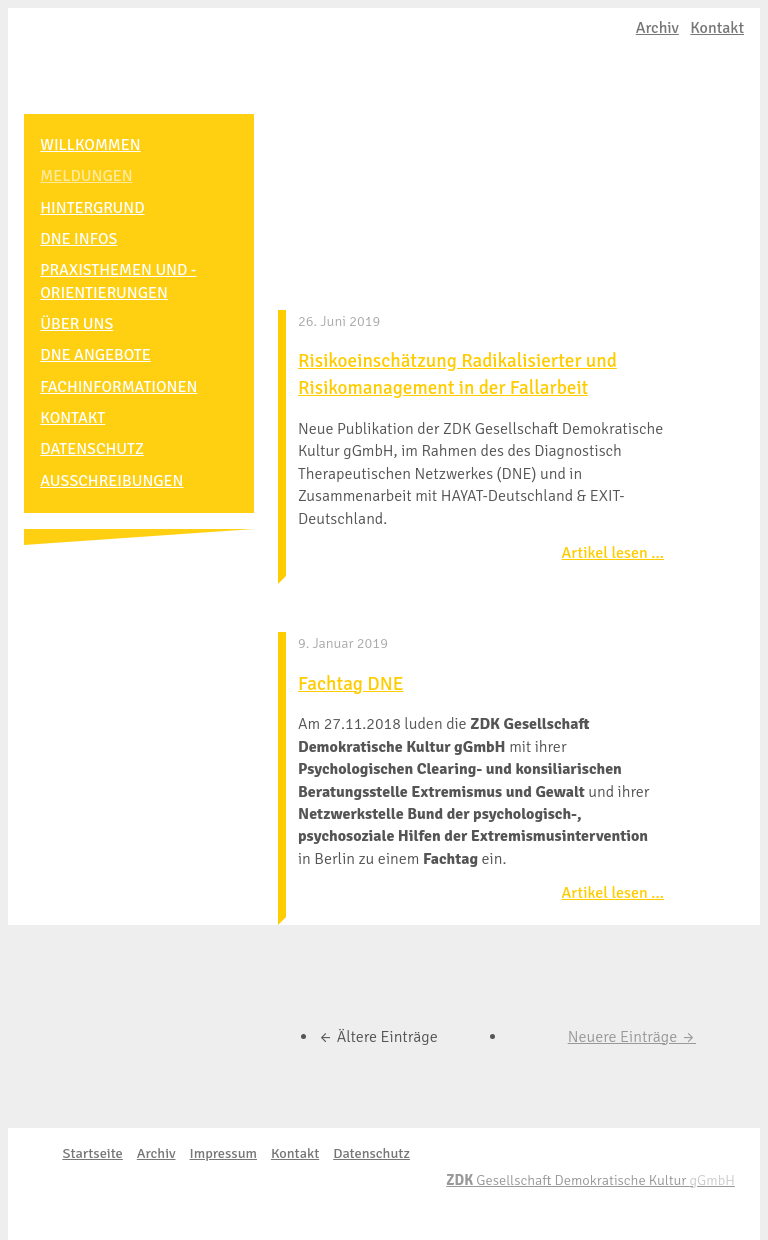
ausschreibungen (119, 471)
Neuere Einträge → (632, 1037)
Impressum (223, 1153)
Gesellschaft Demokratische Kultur (590, 1180)
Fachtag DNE (351, 684)
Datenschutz (100, 441)
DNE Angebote (103, 350)
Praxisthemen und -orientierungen (126, 278)
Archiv (657, 28)
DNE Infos (86, 236)
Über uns (84, 319)
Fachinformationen (126, 380)
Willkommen (98, 145)
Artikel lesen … (613, 553)
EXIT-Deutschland (139, 55)
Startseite (92, 1153)
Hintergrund (100, 206)
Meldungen (94, 175)
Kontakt (717, 28)
